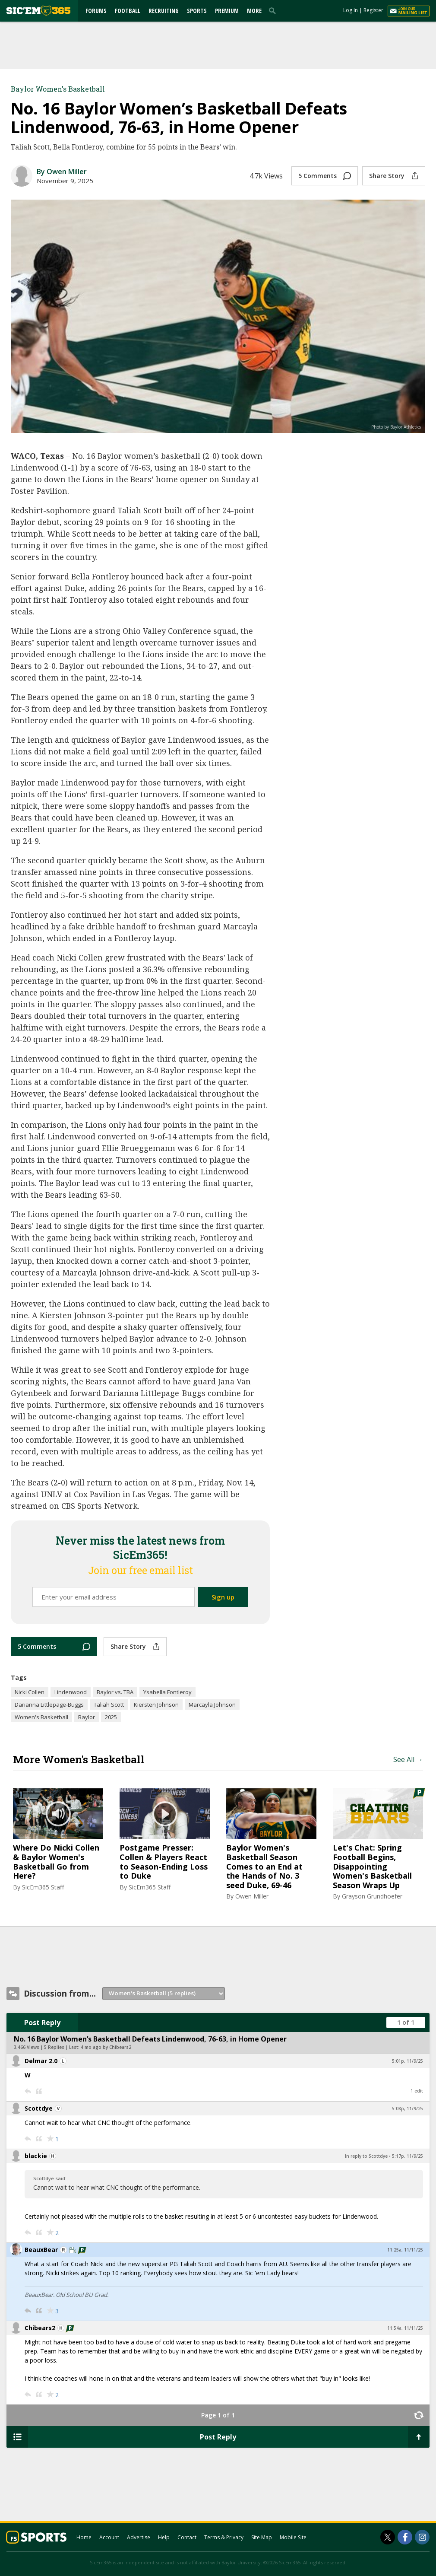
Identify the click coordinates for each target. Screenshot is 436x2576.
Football (127, 10)
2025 (111, 1717)
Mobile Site (293, 2537)
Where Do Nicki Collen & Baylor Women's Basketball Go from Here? (56, 1861)
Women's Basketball (41, 1717)
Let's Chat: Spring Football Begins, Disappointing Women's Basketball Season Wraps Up (372, 1866)
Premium (227, 10)
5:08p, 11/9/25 (407, 2108)
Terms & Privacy (223, 2537)
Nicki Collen (29, 1692)
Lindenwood (70, 1692)
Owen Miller (252, 1896)
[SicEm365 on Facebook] (405, 2537)
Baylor (86, 1717)
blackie (36, 2156)
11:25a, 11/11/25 (405, 2250)
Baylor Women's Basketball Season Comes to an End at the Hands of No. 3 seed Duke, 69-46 (264, 1866)
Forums (96, 10)
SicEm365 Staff (43, 1887)
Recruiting (163, 10)
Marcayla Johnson (212, 1704)
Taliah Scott (109, 1704)
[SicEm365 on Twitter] (387, 2537)
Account (109, 2537)
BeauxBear (41, 2249)
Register (373, 10)
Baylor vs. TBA (115, 1692)
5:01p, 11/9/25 (407, 2061)
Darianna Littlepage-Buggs (49, 1704)
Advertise (138, 2537)
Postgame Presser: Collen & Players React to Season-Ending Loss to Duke (164, 1861)
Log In (350, 10)
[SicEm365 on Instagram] (422, 2537)
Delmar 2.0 (41, 2061)
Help (164, 2537)
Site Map (261, 2537)
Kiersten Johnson (156, 1704)
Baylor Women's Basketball (58, 88)
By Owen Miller (62, 171)
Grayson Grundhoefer (372, 1896)
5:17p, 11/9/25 (407, 2156)
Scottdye (39, 2108)
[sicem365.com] (38, 11)
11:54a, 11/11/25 (405, 2328)
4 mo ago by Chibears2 (106, 2047)
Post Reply (42, 2022)
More (254, 10)
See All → (408, 1759)
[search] (274, 10)
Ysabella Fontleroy (167, 1692)
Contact (186, 2537)
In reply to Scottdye (366, 2156)
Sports (197, 10)
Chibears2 (40, 2328)
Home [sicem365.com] (84, 2537)
